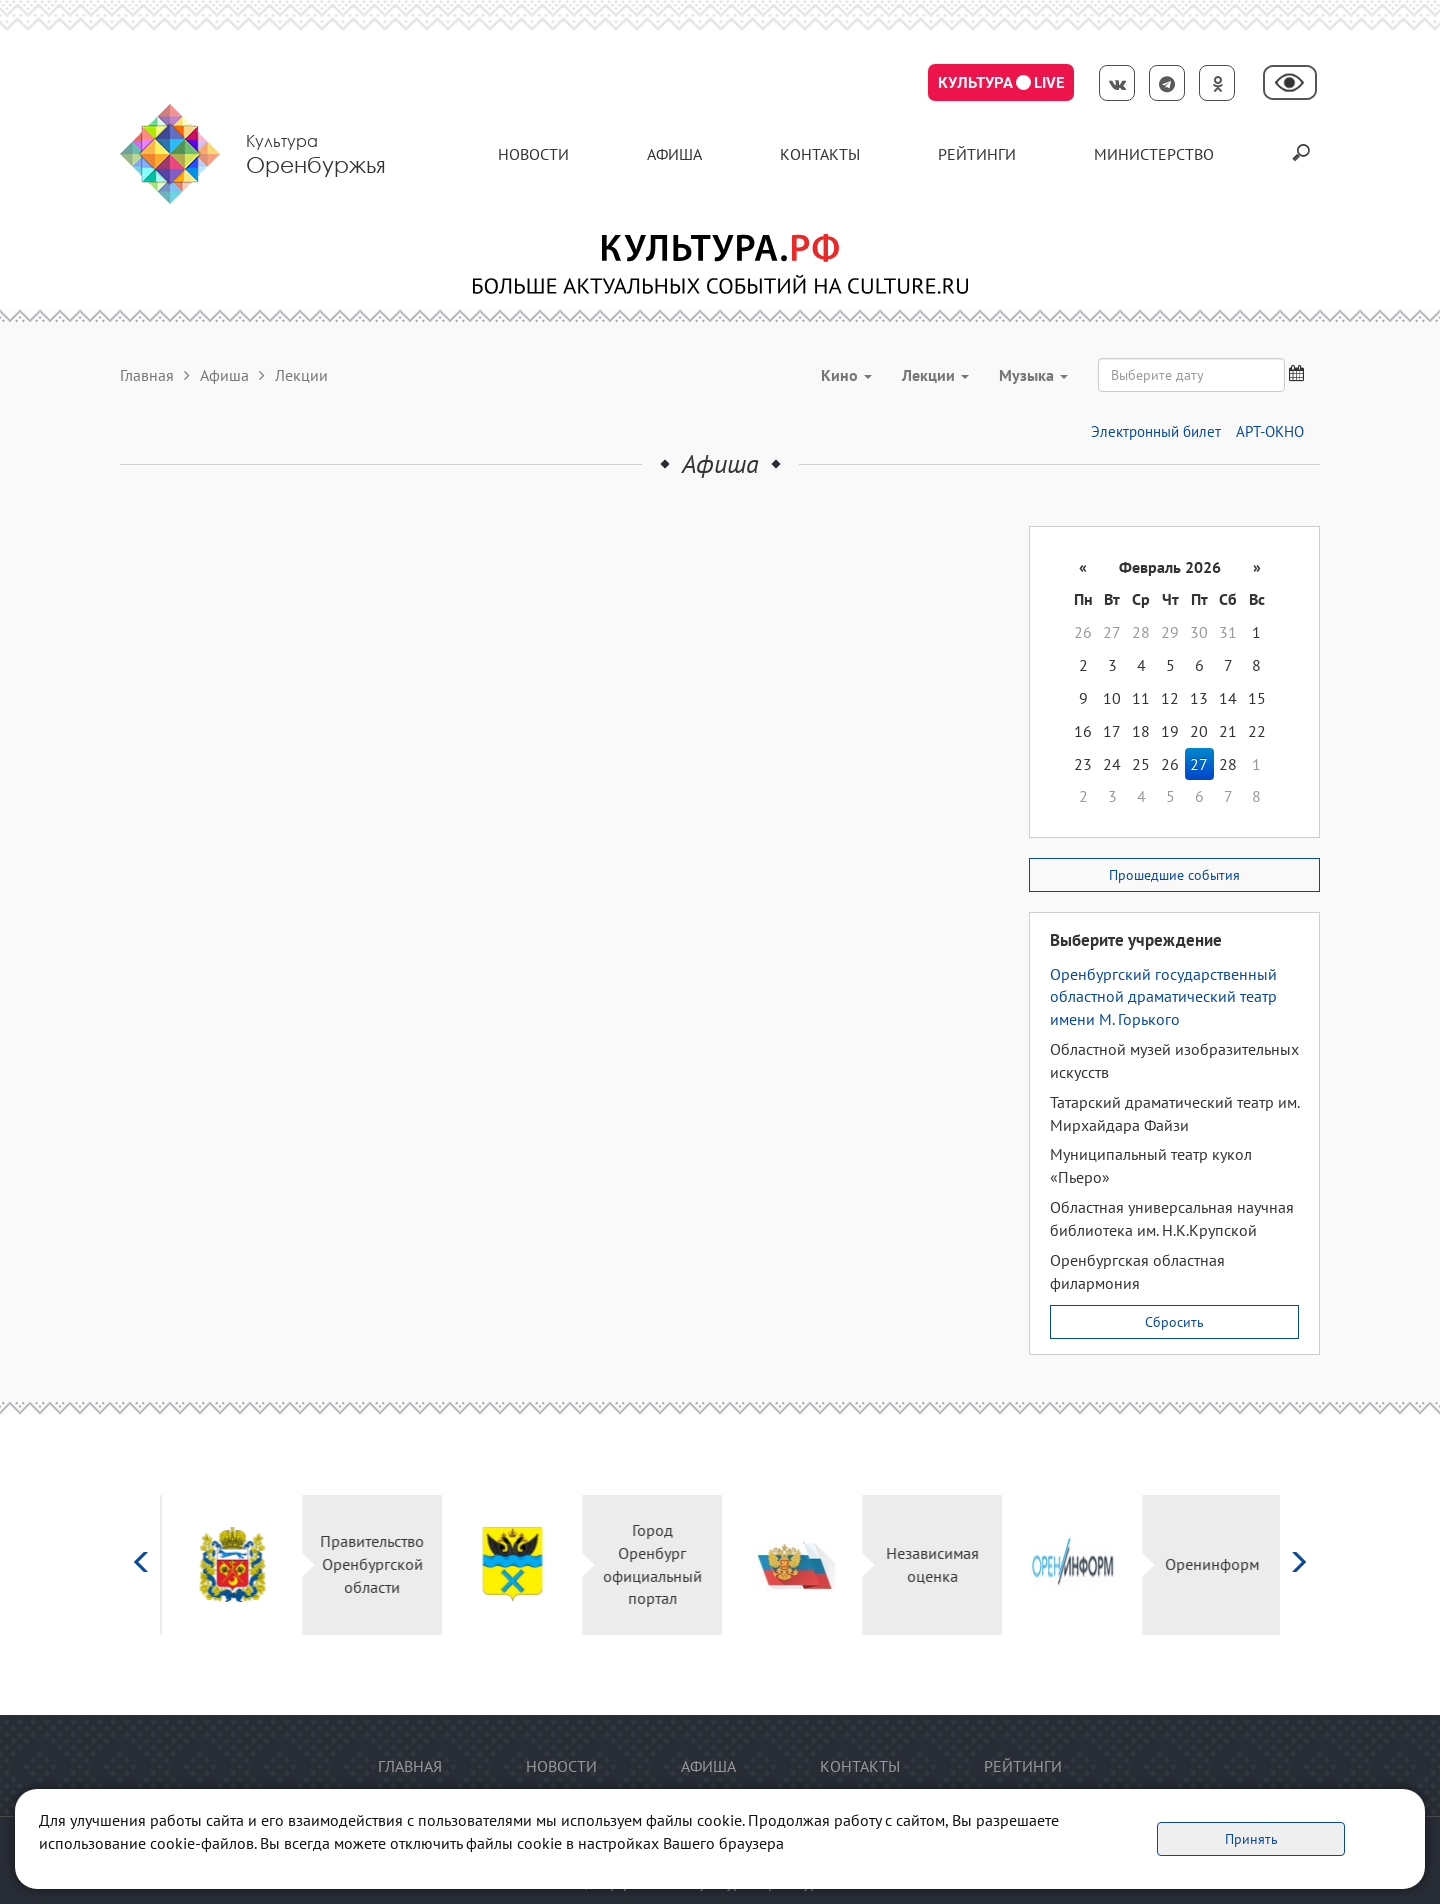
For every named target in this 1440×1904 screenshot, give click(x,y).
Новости (533, 154)
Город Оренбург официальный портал (650, 1564)
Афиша (674, 154)
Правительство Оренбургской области (370, 1564)
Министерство (1154, 154)
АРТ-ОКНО (1270, 431)
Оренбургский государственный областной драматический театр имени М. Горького (1163, 997)
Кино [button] (846, 375)
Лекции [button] (935, 375)
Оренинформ (1210, 1564)
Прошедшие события (1174, 875)
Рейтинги (977, 154)
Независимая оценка (930, 1564)
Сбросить (1174, 1322)
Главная (147, 375)
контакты (820, 154)
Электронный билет (1156, 431)
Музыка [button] (1033, 375)
